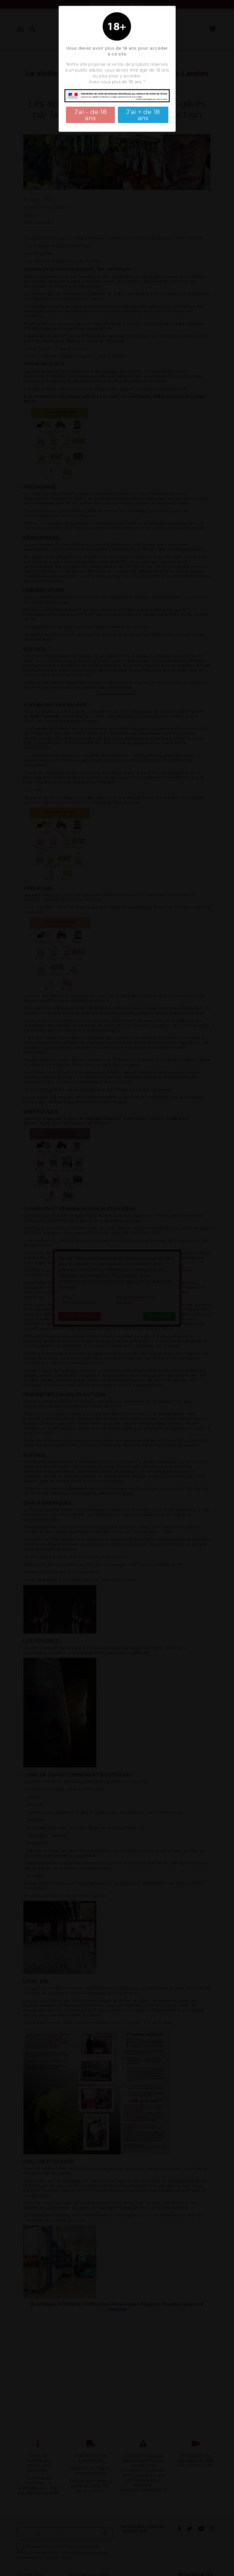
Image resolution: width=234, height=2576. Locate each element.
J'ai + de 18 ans (143, 115)
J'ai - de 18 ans (90, 115)
